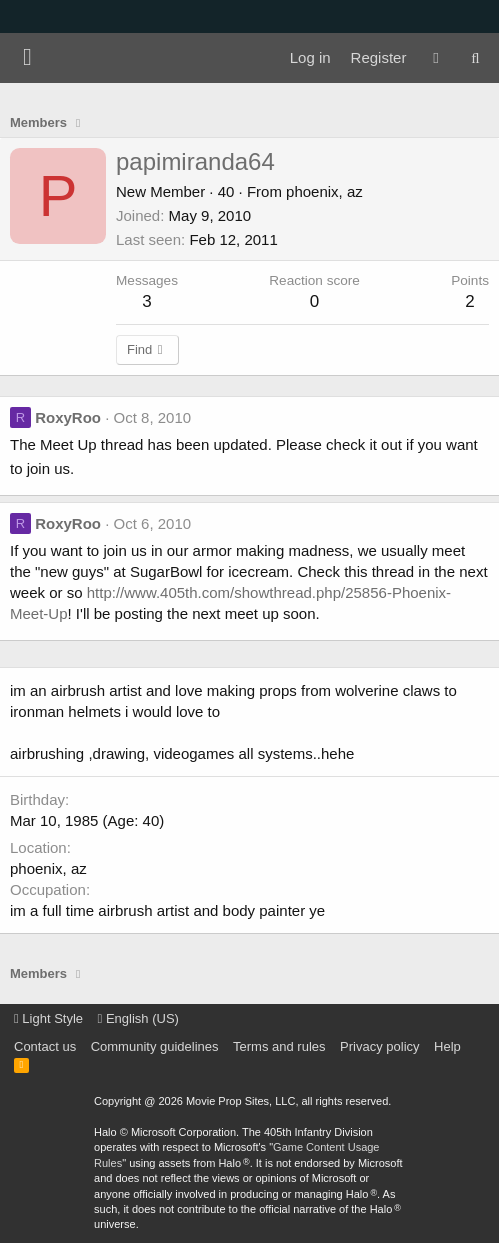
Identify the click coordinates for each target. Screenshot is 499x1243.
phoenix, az (324, 191)
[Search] (475, 58)
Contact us (45, 1046)
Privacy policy (379, 1046)
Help (447, 1046)
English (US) (138, 1018)
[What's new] (435, 58)
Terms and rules (279, 1046)
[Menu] (27, 58)
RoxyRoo (68, 417)
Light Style (48, 1018)
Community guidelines (155, 1046)
